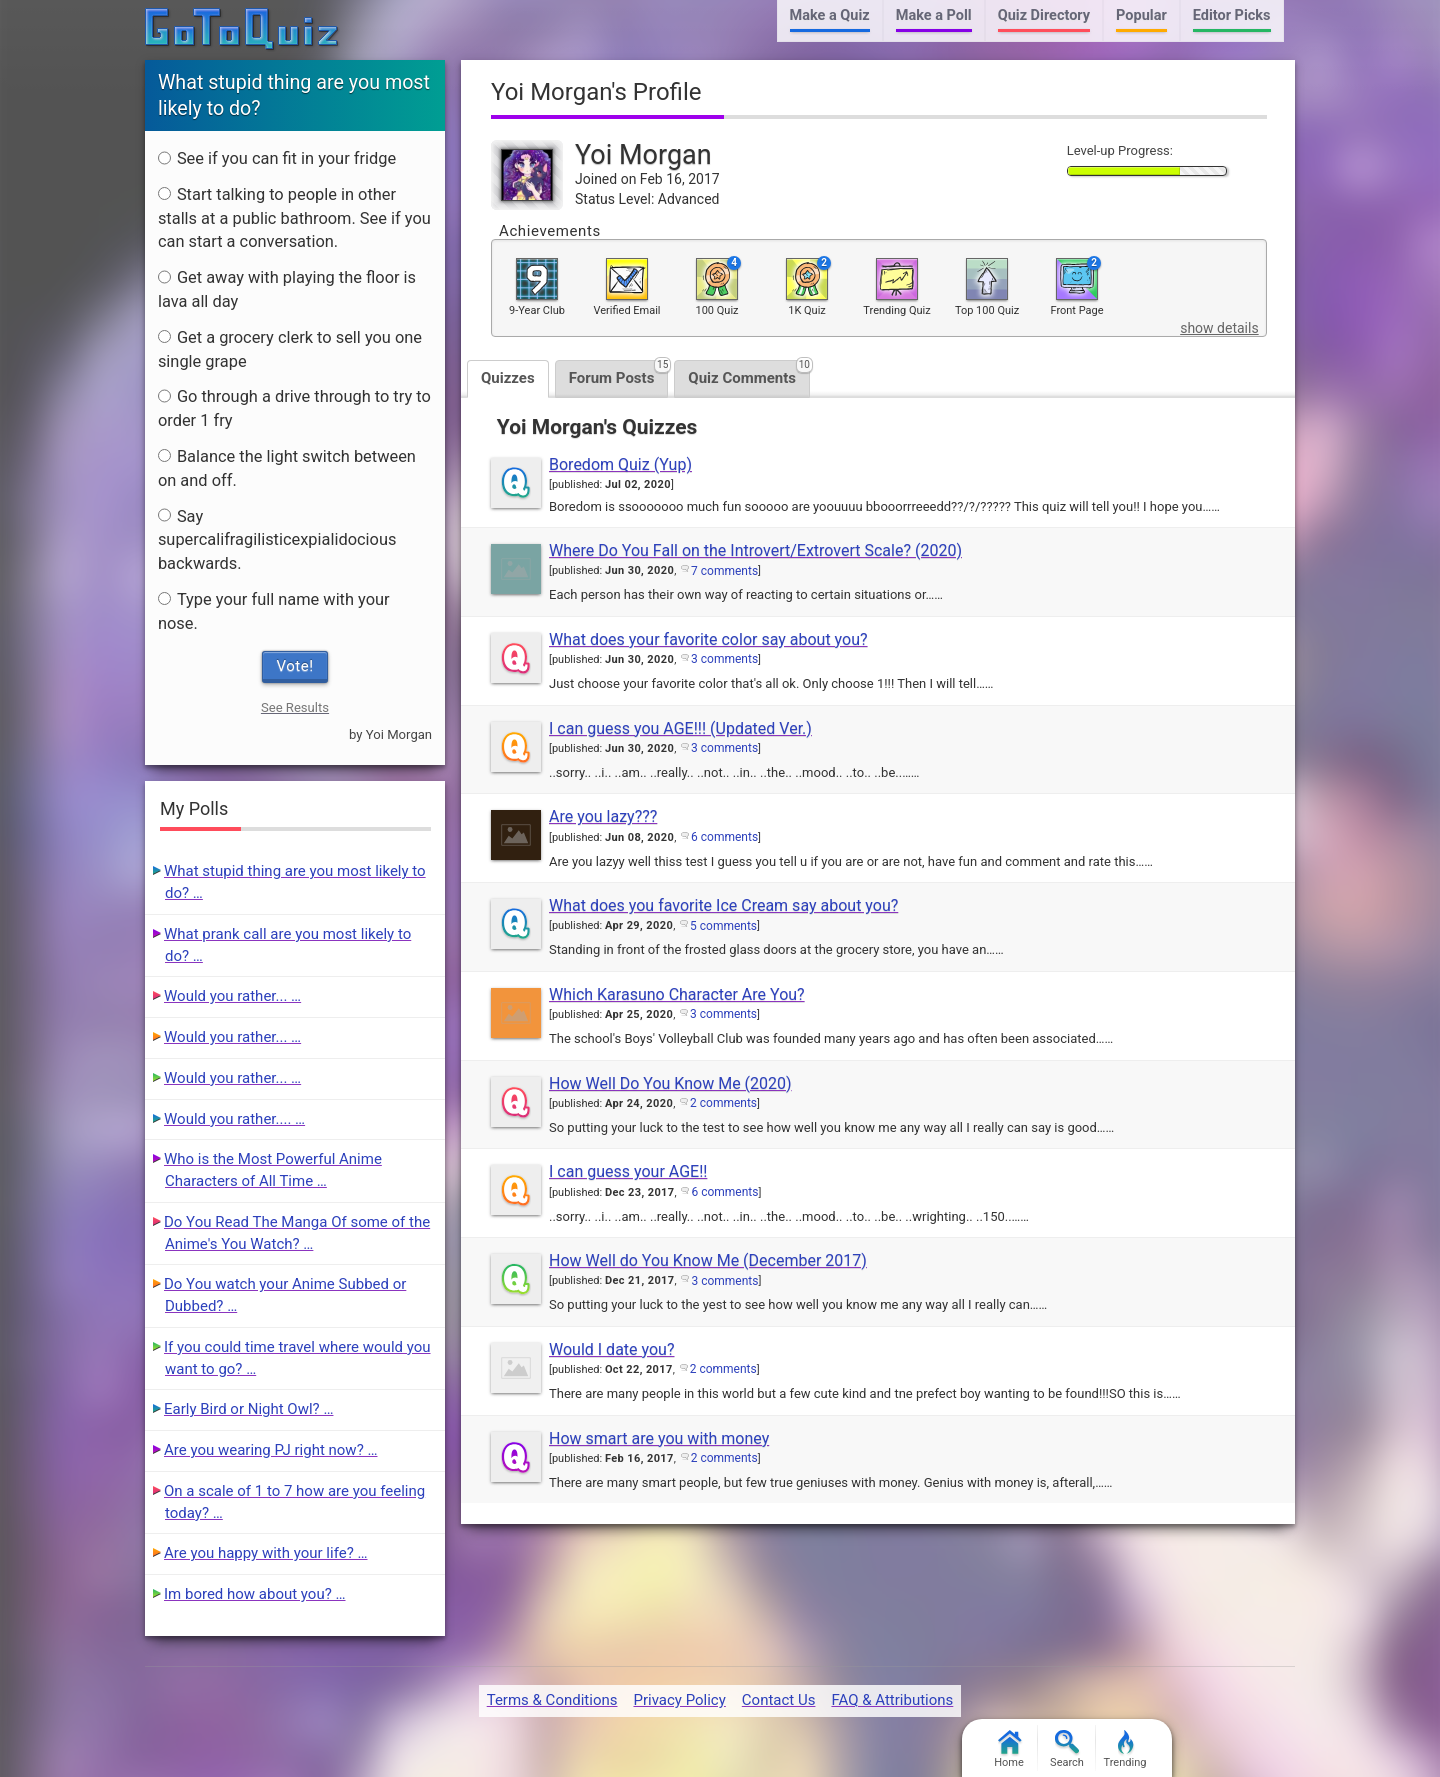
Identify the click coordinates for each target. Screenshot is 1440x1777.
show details (1219, 328)
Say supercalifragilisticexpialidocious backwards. (277, 540)
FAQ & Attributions (892, 1700)
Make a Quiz (830, 15)
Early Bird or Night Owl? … (248, 1409)
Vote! (295, 666)
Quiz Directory (1044, 15)
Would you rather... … (232, 996)
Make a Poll (934, 15)
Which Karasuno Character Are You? (677, 994)
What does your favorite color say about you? (708, 639)
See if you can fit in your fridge (277, 158)
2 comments (723, 1103)
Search (1067, 1749)
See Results (295, 707)
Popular (1141, 15)
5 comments (723, 926)
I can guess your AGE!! (628, 1171)
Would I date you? (611, 1349)
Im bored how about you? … (255, 1594)
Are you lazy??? (603, 816)
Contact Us (779, 1700)
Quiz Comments (749, 373)
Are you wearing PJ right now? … (270, 1450)
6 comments (724, 837)
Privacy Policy (679, 1700)
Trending (1125, 1749)
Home (1009, 1749)
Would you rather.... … (234, 1119)
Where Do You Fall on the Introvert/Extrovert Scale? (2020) (755, 550)
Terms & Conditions (552, 1700)
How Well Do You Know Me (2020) (670, 1083)
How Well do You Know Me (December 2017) (708, 1260)
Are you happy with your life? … (266, 1553)
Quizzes (508, 378)
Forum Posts (619, 373)
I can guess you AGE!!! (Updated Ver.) (680, 728)
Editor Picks (1232, 15)
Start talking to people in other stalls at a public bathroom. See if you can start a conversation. (294, 218)
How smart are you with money (659, 1438)
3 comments (724, 659)
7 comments (724, 571)
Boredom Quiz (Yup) (620, 464)
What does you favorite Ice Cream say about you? (723, 905)
